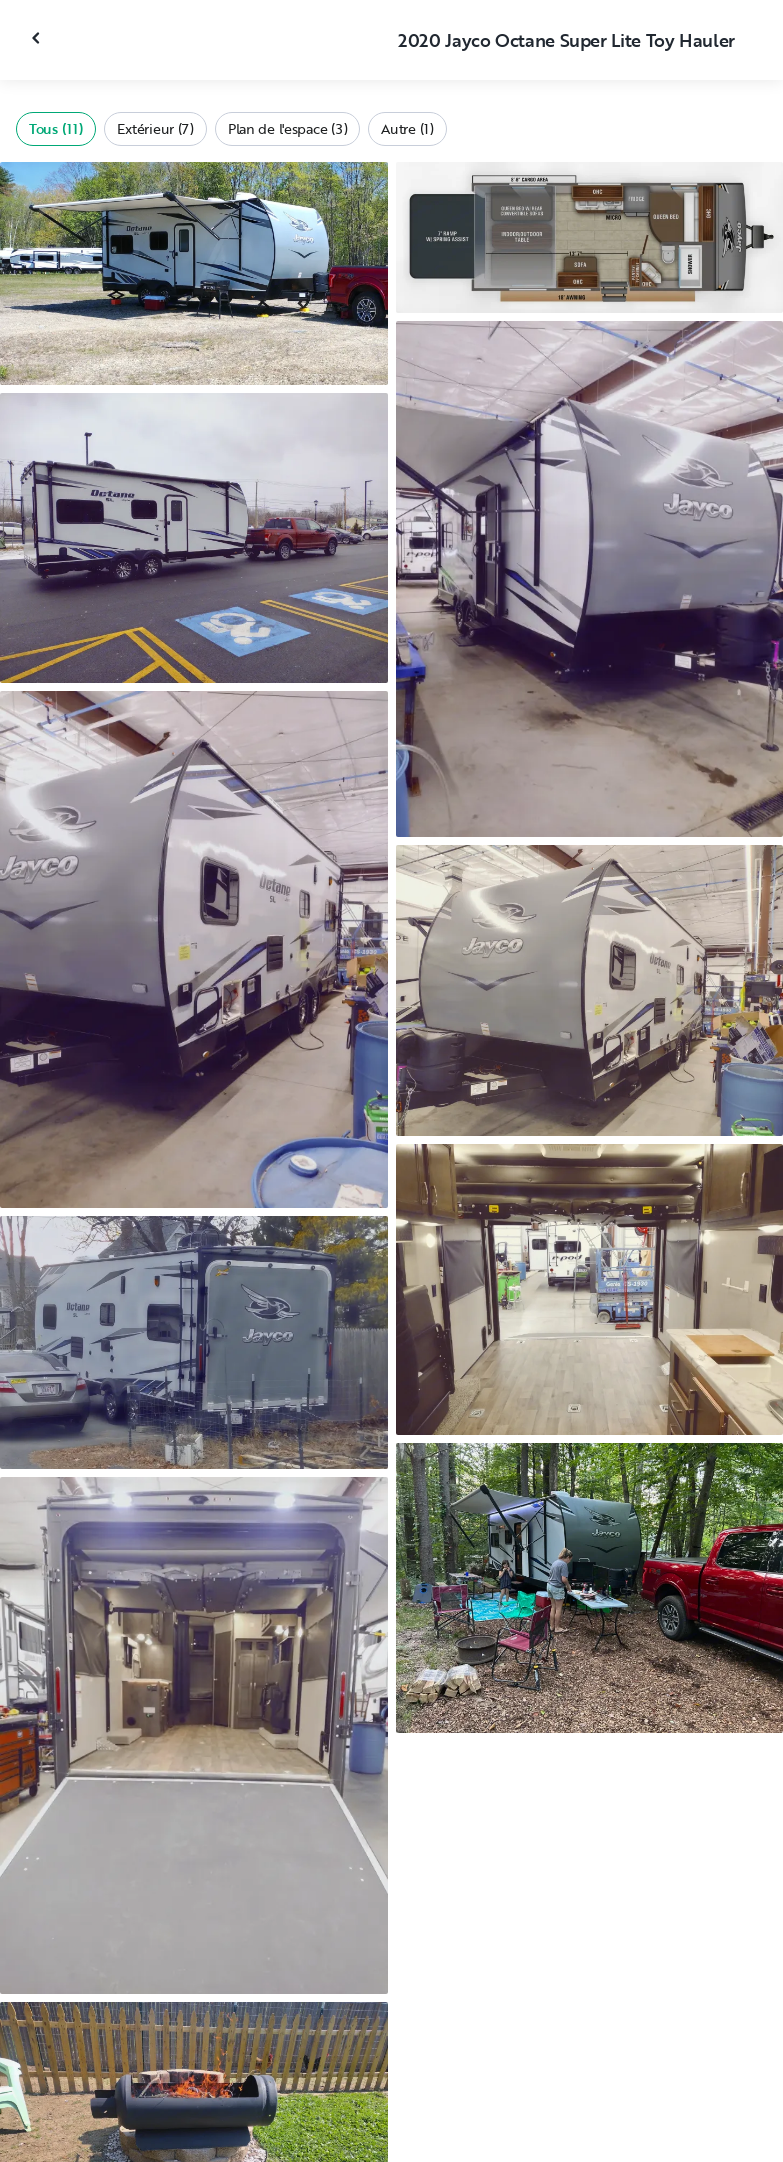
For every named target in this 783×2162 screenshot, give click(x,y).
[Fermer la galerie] (38, 38)
